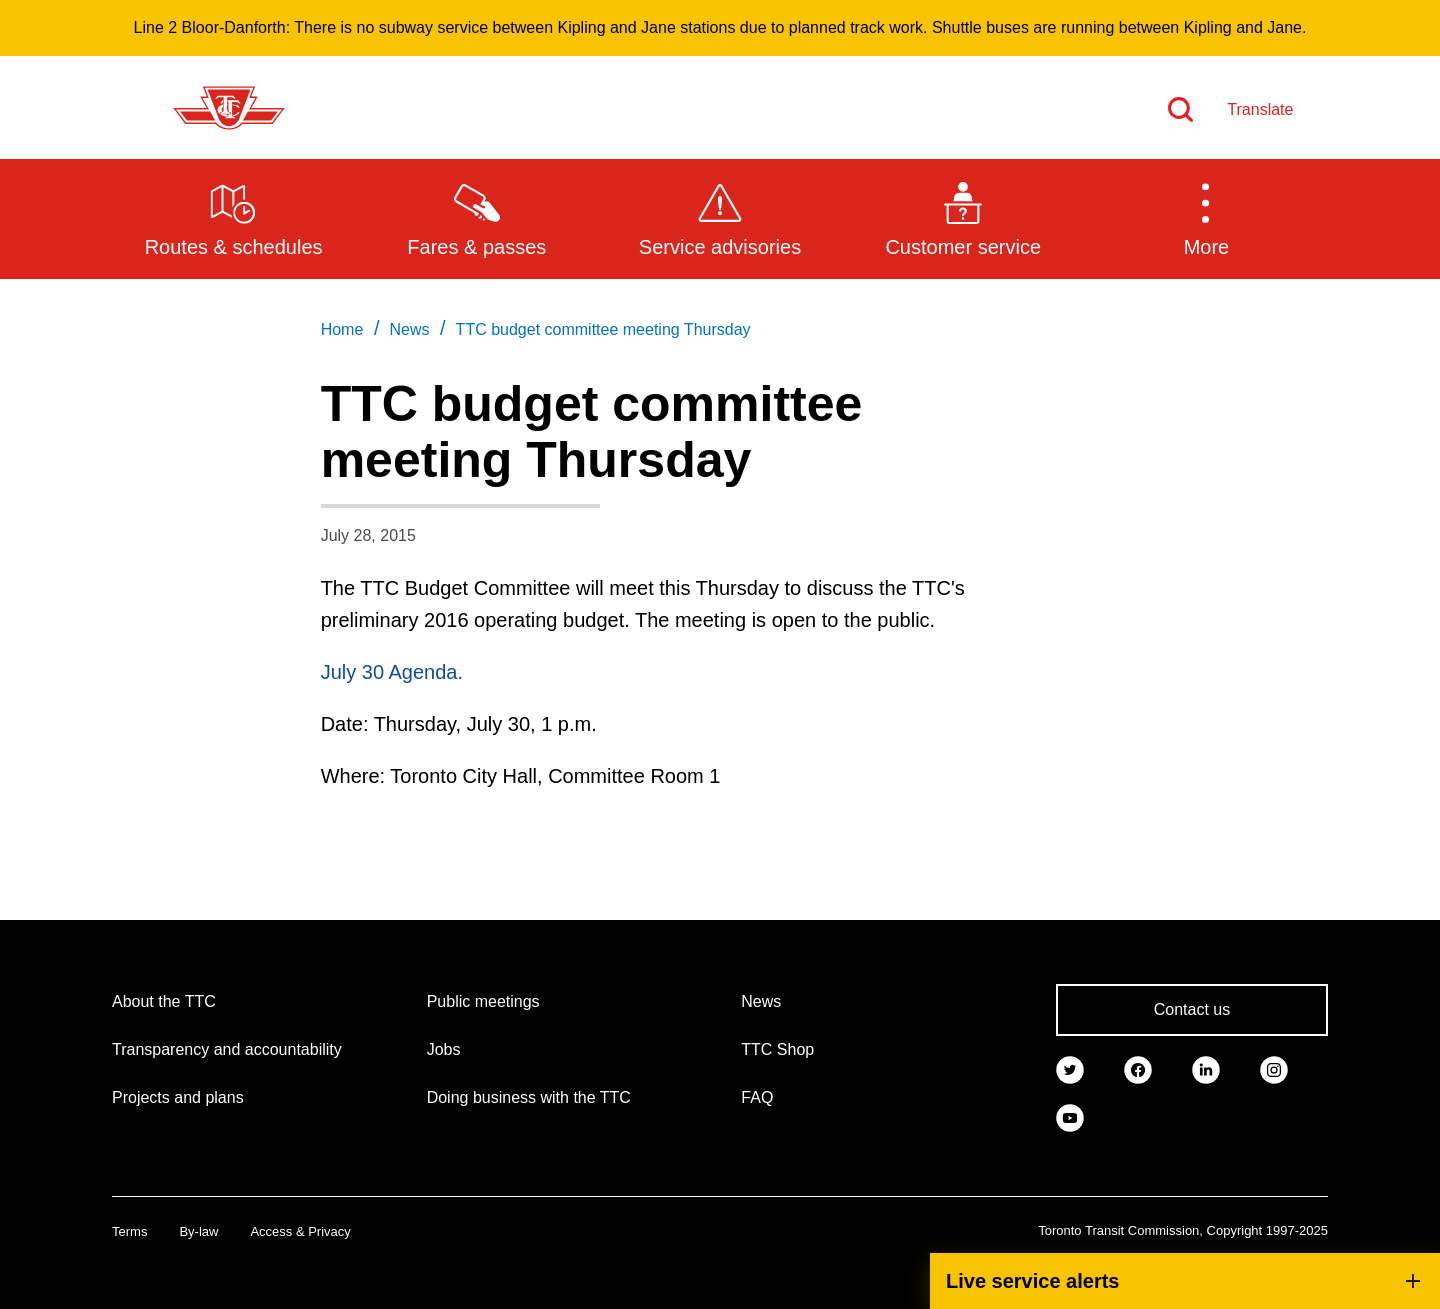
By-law (198, 1231)
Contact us (1192, 1009)
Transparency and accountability (227, 1049)
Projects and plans (178, 1097)
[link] (1070, 1068)
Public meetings (483, 1001)
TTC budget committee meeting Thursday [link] (603, 329)
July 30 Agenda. (392, 672)
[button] (1206, 218)
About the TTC (164, 1001)
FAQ (757, 1097)
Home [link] (342, 329)
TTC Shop (777, 1049)
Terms (129, 1231)
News (761, 1001)
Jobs (444, 1049)
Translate (1260, 109)
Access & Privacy (300, 1231)
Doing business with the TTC (529, 1097)
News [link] (409, 329)
